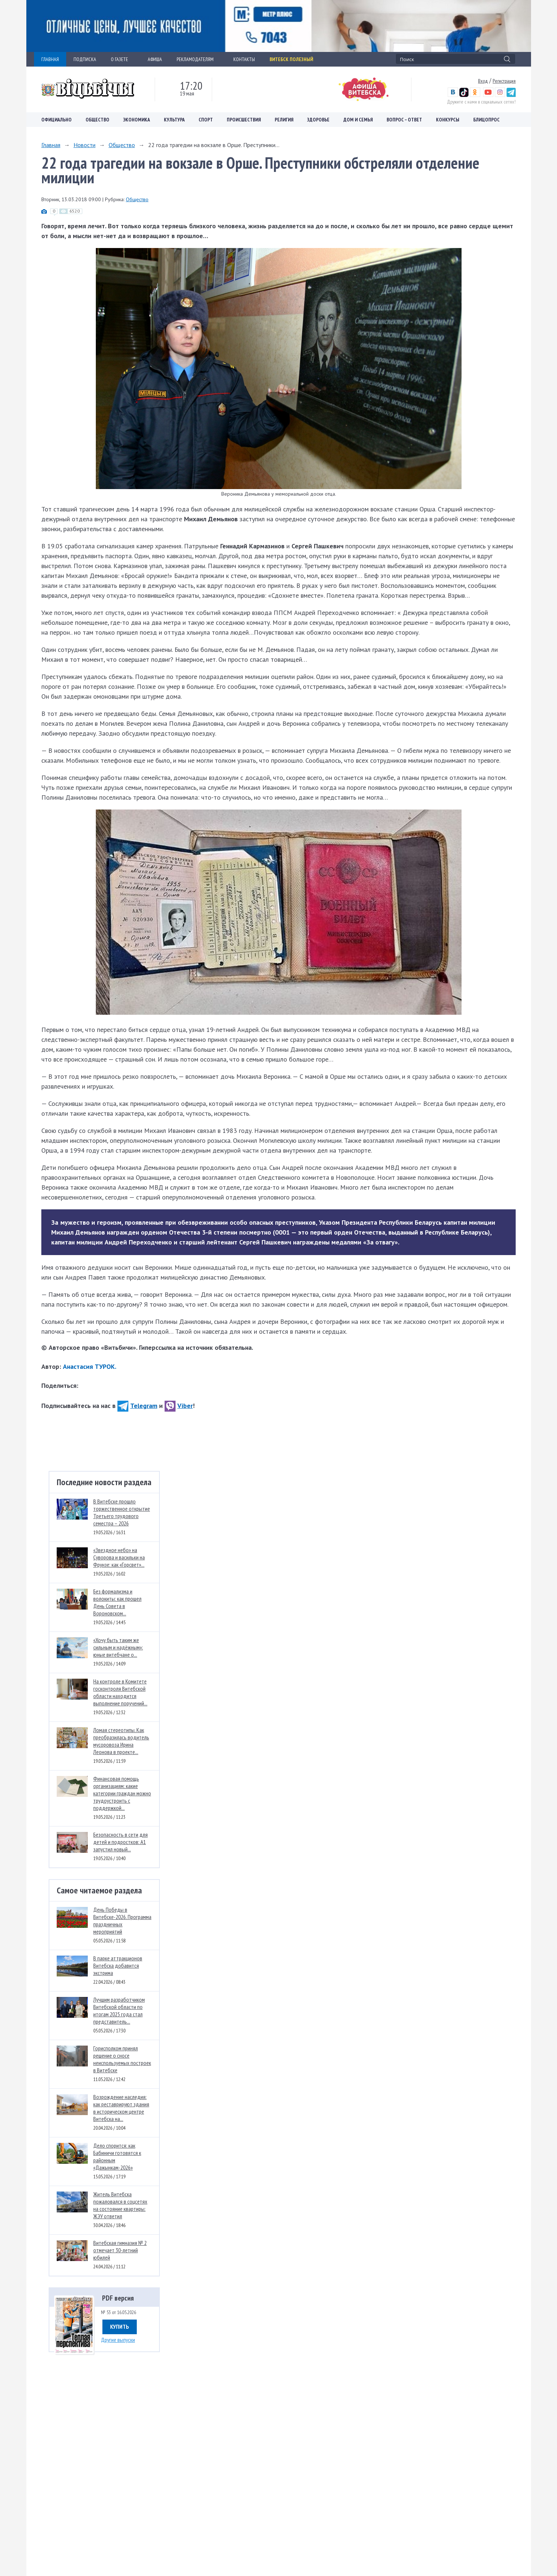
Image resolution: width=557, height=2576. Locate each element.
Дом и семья (358, 119)
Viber (179, 1405)
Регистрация (504, 81)
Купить (119, 2326)
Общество (97, 119)
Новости (84, 145)
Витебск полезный (291, 59)
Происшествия (244, 119)
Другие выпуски (118, 2339)
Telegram (137, 1405)
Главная (50, 145)
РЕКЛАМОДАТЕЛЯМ (198, 59)
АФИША (155, 59)
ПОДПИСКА (85, 59)
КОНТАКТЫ (244, 59)
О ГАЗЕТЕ (122, 59)
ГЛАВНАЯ (50, 59)
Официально (56, 119)
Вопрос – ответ (404, 119)
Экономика (136, 119)
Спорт (206, 119)
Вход (483, 81)
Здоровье (318, 119)
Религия (284, 119)
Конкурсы (447, 119)
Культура (174, 119)
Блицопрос (486, 119)
